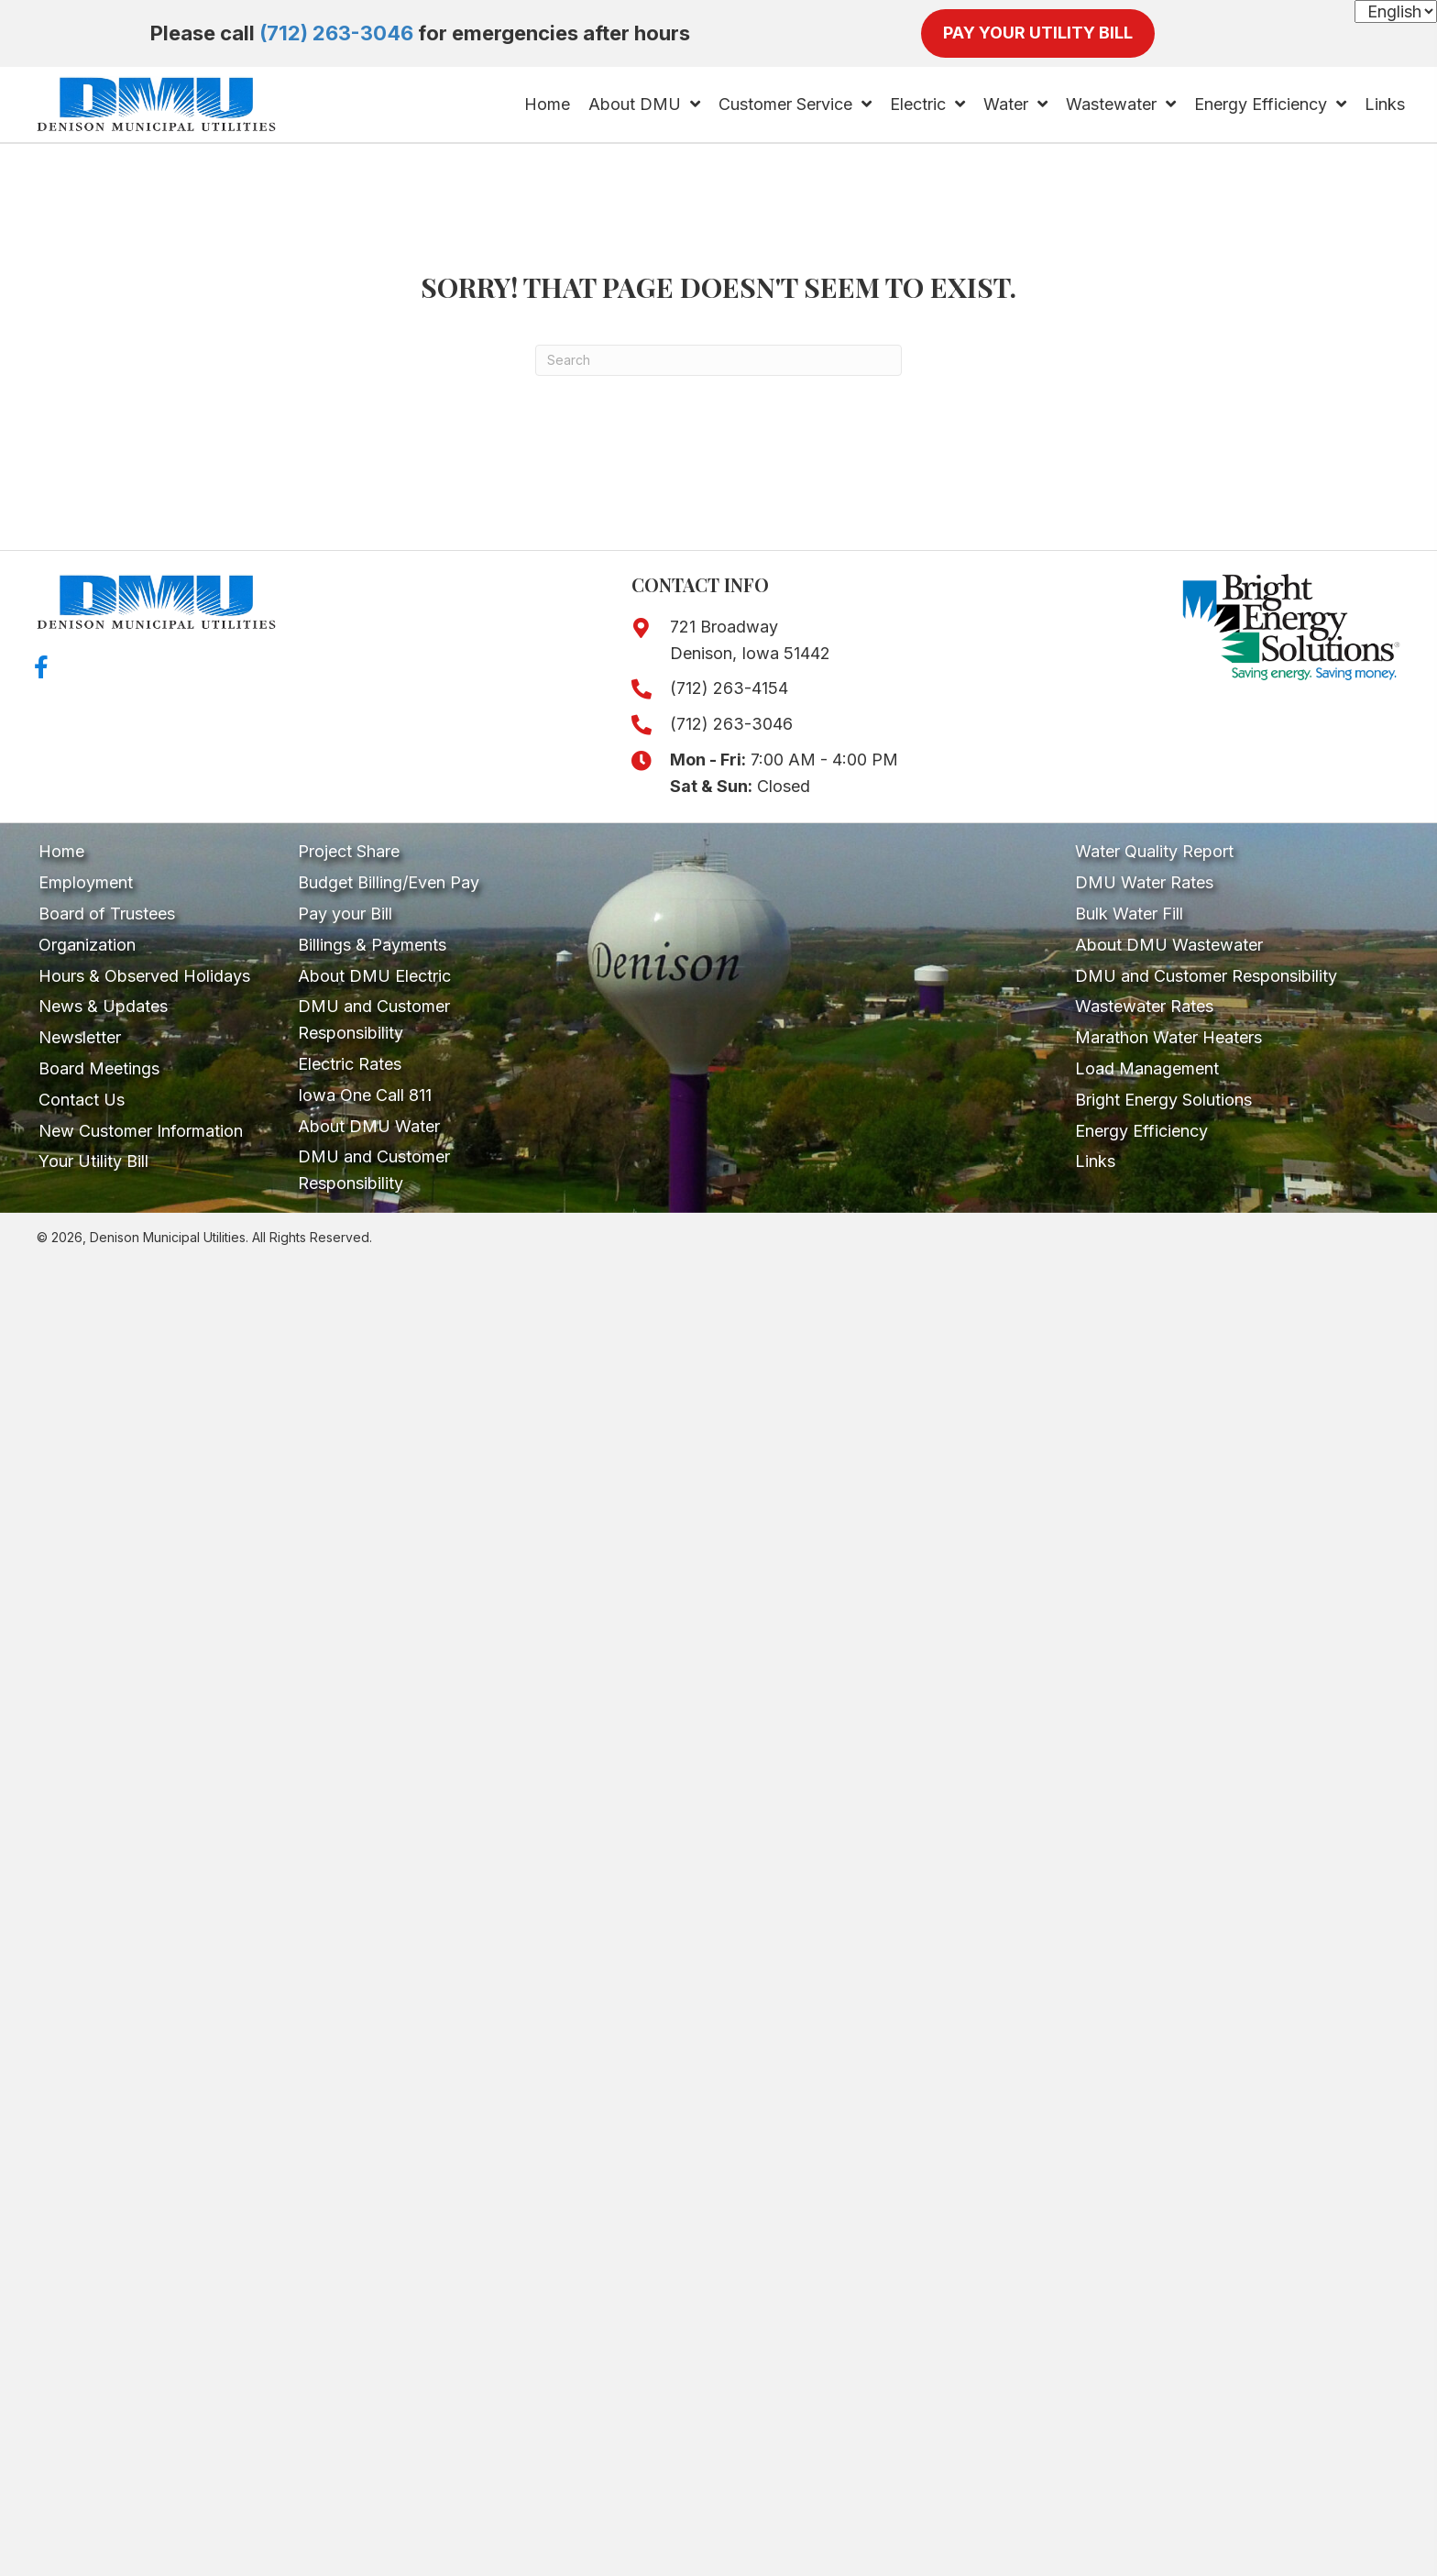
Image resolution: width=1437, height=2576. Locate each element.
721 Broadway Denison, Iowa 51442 (750, 640)
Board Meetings (98, 1068)
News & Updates (103, 1006)
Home (61, 851)
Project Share (349, 851)
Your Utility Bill (93, 1161)
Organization (87, 944)
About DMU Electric (374, 975)
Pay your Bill (345, 913)
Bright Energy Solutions (1163, 1099)
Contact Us (81, 1099)
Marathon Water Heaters (1168, 1037)
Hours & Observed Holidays (144, 975)
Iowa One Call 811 (365, 1095)
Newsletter (79, 1037)
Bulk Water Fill (1129, 913)
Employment (85, 882)
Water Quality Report (1154, 851)
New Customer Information (140, 1130)
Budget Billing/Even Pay (388, 882)
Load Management (1147, 1068)
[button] (41, 667)
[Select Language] (1396, 11)
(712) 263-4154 (729, 688)
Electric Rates (349, 1063)
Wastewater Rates (1144, 1006)
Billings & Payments (372, 944)
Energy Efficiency (1141, 1130)
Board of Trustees (106, 913)
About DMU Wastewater (1169, 944)
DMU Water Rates (1144, 882)
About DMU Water (369, 1126)
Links (1095, 1161)
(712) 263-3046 (336, 33)
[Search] (718, 360)
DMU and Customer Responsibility (374, 1019)
